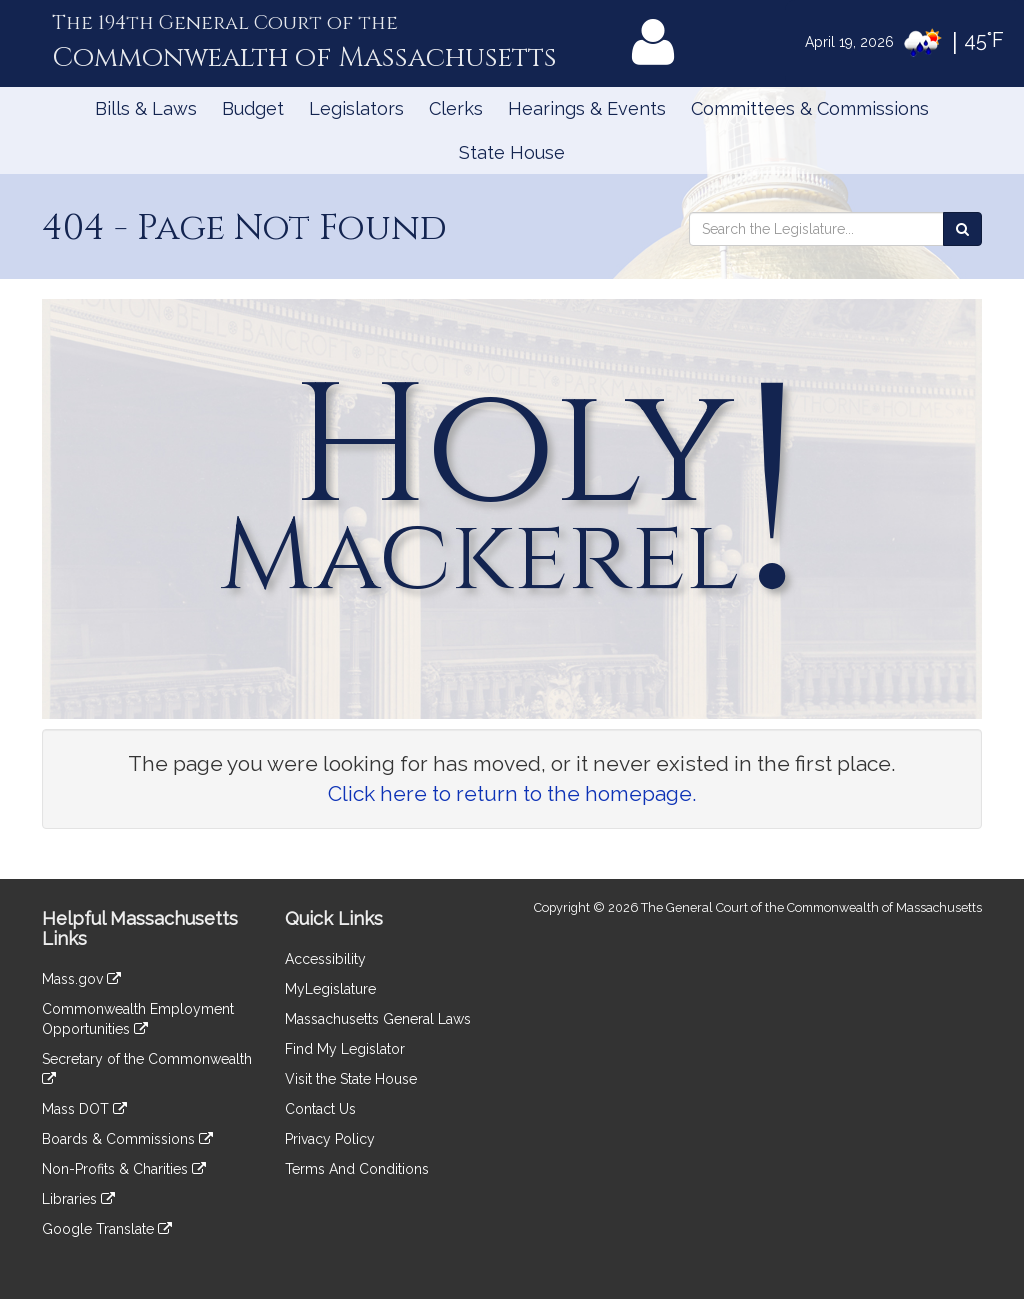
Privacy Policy (330, 1139)
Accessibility (325, 959)
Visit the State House (351, 1079)
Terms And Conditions (357, 1169)
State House (512, 152)
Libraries (78, 1199)
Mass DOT (84, 1109)
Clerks (456, 108)
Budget (253, 108)
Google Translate (107, 1229)
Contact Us (320, 1109)
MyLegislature (330, 989)
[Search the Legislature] (962, 229)
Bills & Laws (146, 108)
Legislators (356, 108)
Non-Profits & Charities (124, 1169)
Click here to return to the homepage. (512, 793)
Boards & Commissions (127, 1139)
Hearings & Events (587, 108)
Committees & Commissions (810, 108)
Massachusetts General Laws (378, 1019)
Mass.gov (81, 979)
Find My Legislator (345, 1049)
